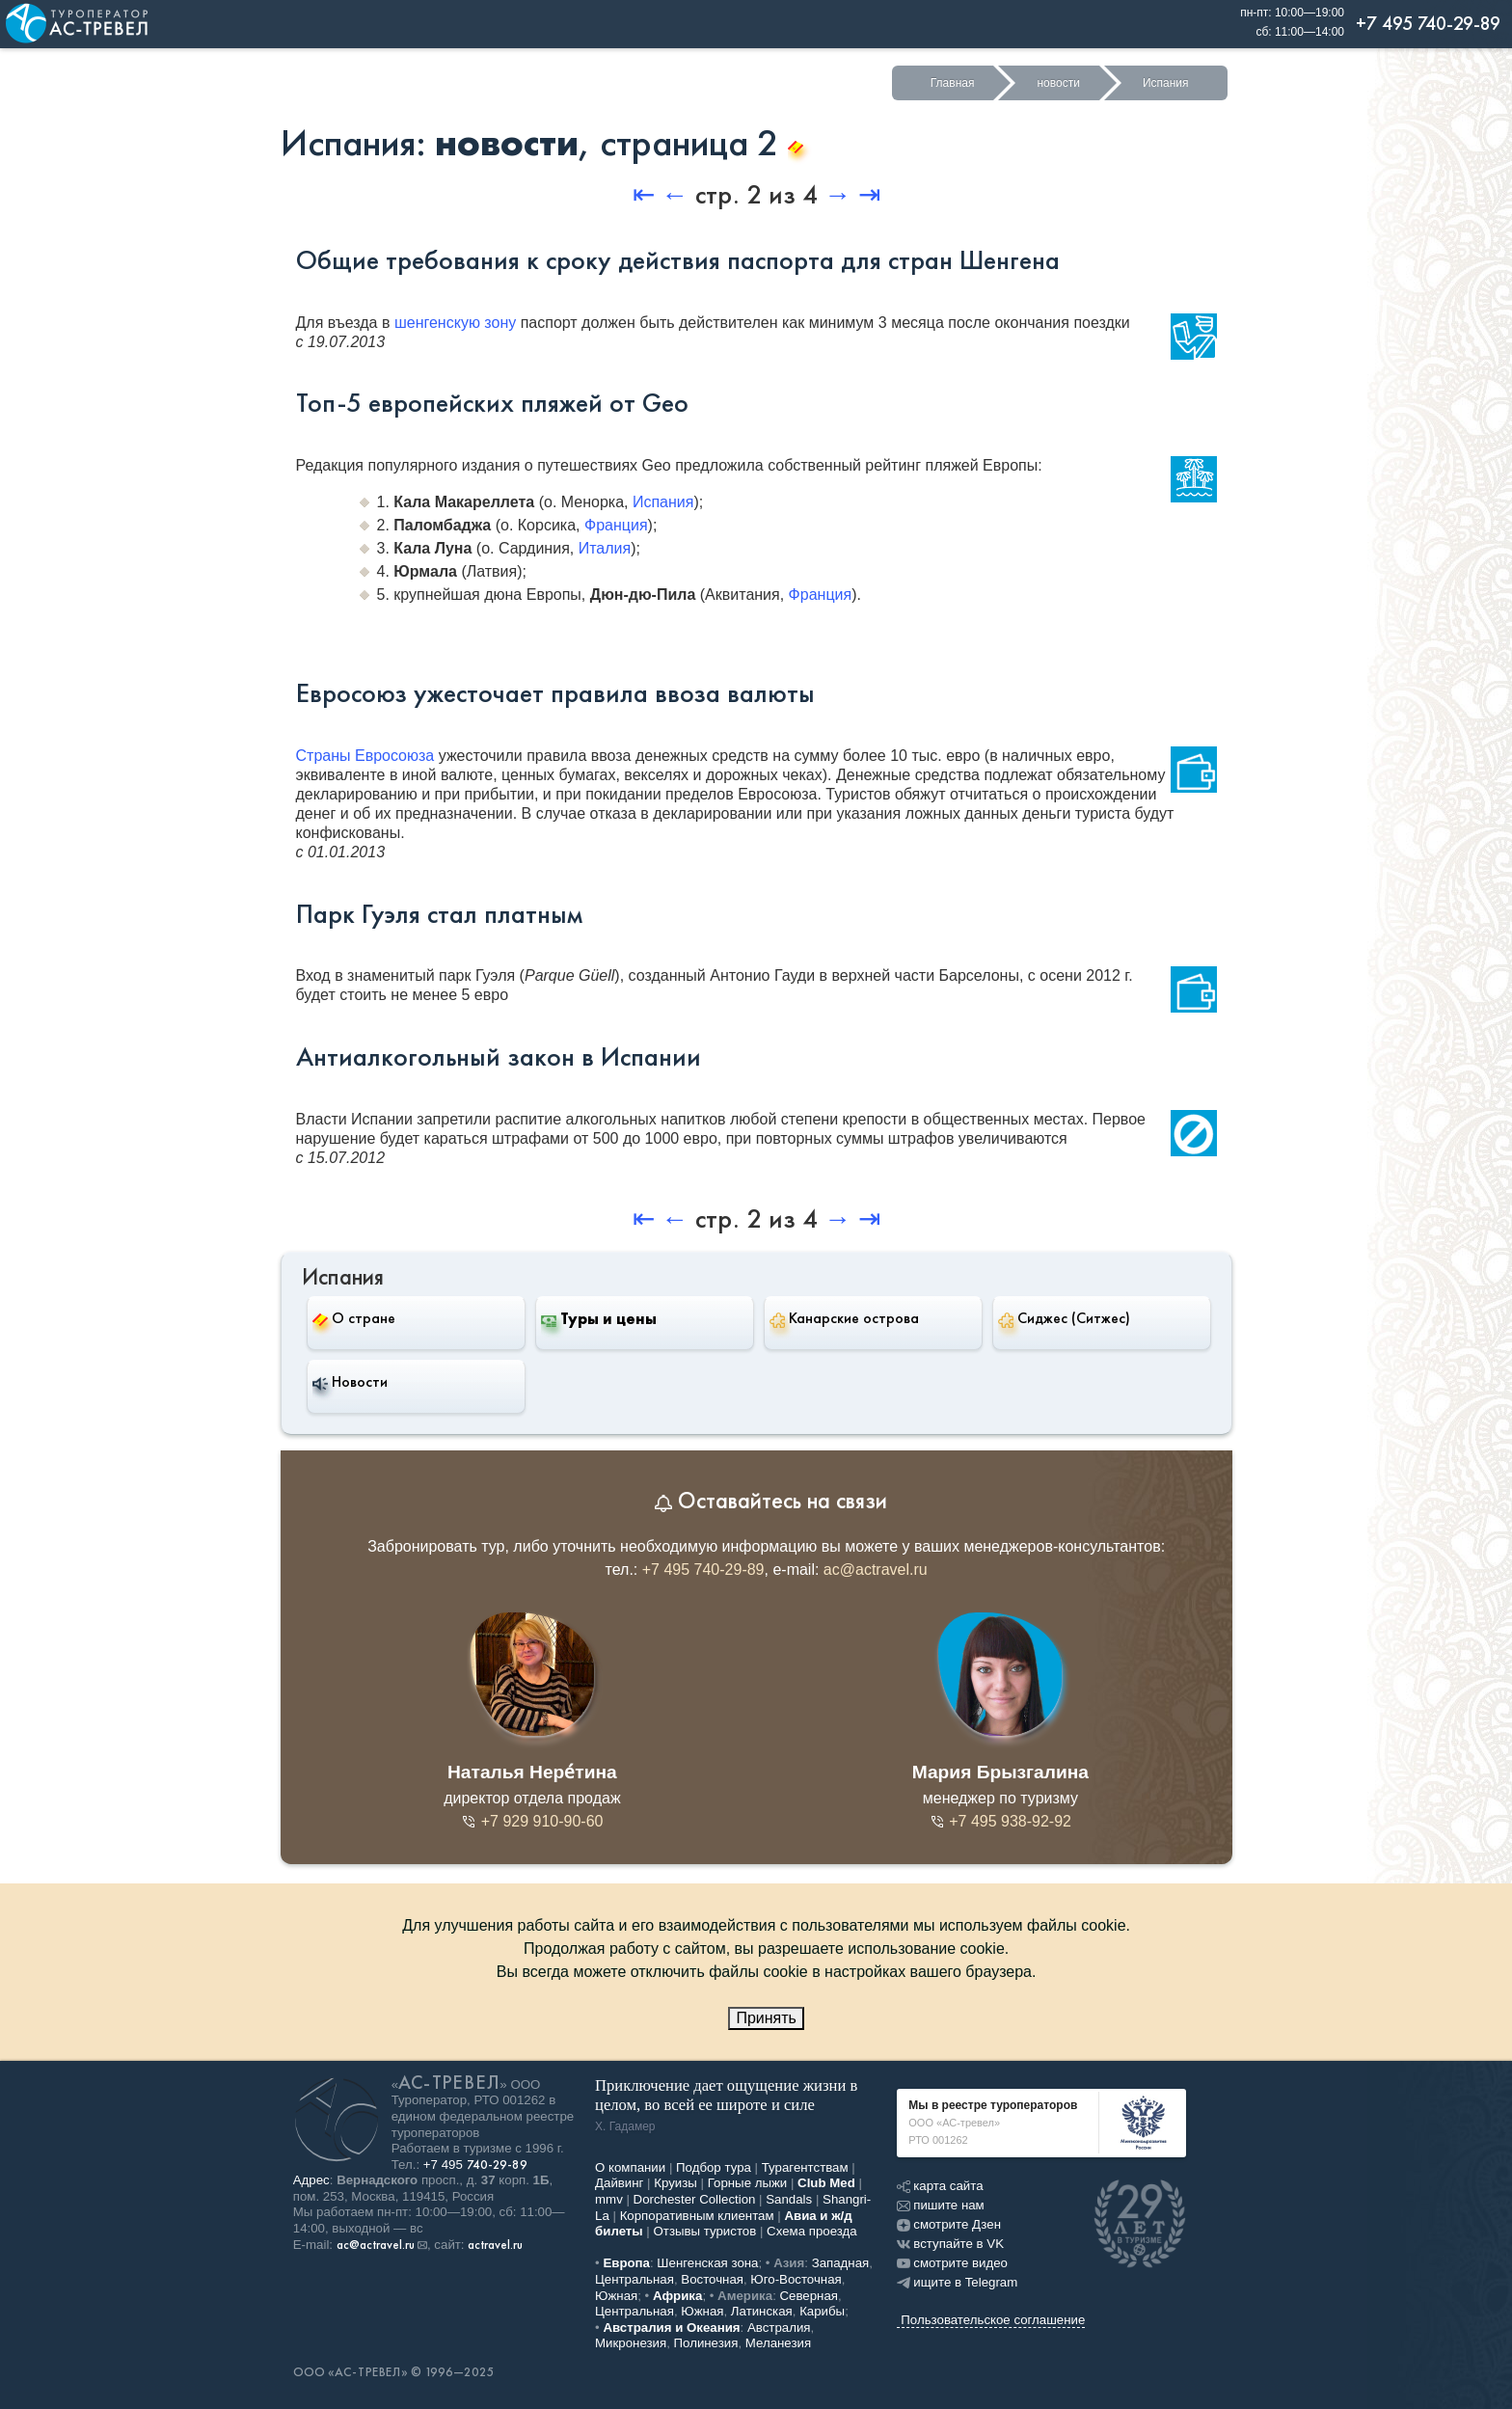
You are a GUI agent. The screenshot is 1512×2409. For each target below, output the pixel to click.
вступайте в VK (950, 2243)
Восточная (712, 2279)
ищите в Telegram (957, 2282)
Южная (616, 2295)
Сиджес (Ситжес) (1064, 1318)
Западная (841, 2263)
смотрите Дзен (949, 2224)
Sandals (789, 2199)
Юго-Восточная (795, 2279)
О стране (353, 1318)
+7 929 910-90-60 (532, 1821)
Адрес (311, 2180)
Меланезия (778, 2343)
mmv (609, 2199)
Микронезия (630, 2343)
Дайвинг (619, 2183)
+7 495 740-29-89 (703, 1569)
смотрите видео (952, 2263)
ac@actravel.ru (876, 1569)
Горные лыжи (748, 2183)
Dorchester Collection (695, 2199)
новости (1058, 83)
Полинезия (706, 2343)
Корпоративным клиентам (697, 2215)
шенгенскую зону (455, 322)
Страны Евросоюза (365, 755)
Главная (953, 83)
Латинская (762, 2311)
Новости (350, 1382)
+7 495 (475, 2164)
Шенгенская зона (707, 2263)
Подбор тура (713, 2167)
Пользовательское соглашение (993, 2320)
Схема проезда (812, 2231)
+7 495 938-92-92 (1000, 1821)
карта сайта (940, 2186)
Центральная (634, 2279)
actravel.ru (495, 2245)
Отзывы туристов (705, 2231)
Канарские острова (844, 1318)
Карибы (822, 2311)
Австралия (779, 2327)
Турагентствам (805, 2167)
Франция (616, 525)
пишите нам (940, 2205)
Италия (605, 548)
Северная (809, 2295)
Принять (766, 2018)
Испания (1166, 83)
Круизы (675, 2183)
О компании (630, 2167)
